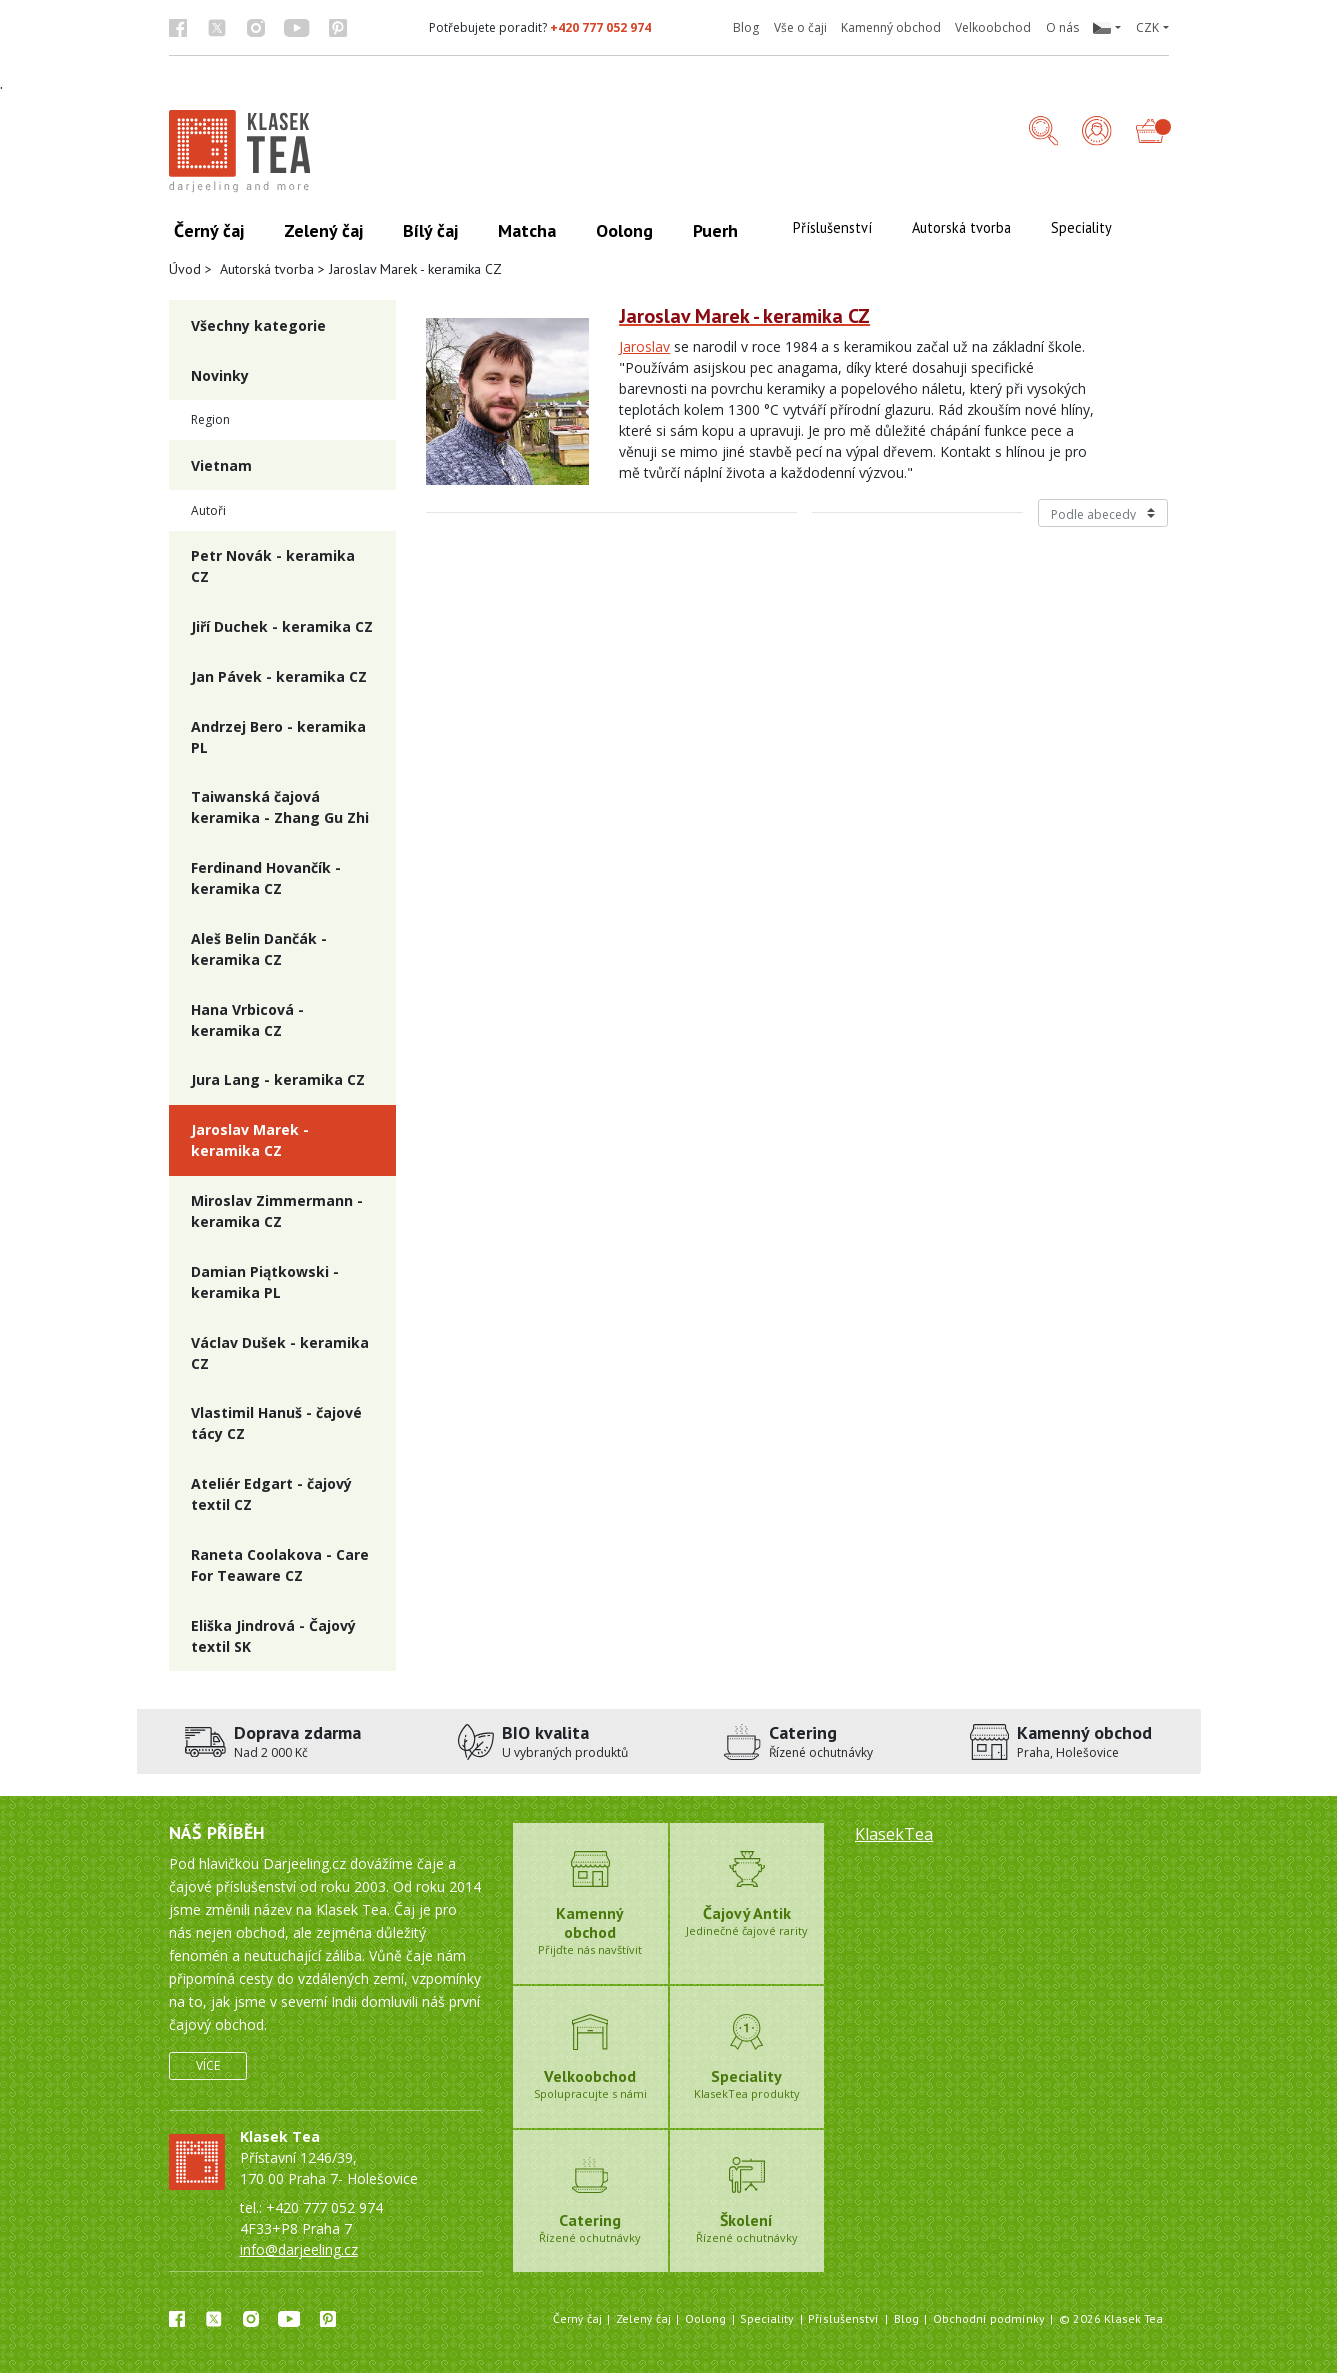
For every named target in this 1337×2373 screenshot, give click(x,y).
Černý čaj (577, 2318)
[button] (1107, 28)
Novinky (220, 375)
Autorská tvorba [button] (961, 227)
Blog (746, 27)
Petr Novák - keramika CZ (273, 566)
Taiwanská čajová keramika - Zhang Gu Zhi (280, 807)
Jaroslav (644, 346)
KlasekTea (894, 1834)
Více (208, 2065)
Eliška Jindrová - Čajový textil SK (273, 1636)
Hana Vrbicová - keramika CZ (247, 1020)
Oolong (705, 2318)
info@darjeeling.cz (299, 2249)
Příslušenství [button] (832, 227)
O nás (1062, 27)
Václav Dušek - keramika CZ (280, 1353)
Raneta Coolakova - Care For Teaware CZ (280, 1565)
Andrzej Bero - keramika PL (278, 737)
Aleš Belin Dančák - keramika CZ (259, 949)
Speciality (767, 2318)
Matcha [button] (527, 230)
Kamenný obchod (891, 27)
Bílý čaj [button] (430, 230)
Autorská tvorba (267, 269)
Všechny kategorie (258, 325)
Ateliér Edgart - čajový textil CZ (271, 1494)
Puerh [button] (715, 230)
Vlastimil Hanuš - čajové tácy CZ (276, 1423)
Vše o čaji (800, 27)
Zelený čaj (643, 2318)
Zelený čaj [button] (323, 230)
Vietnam (221, 465)
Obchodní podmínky (989, 2318)
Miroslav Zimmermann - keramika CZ (277, 1211)
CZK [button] (1147, 27)
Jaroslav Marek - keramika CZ (250, 1140)
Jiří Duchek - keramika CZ (282, 626)
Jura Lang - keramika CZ (278, 1079)
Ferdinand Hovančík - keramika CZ (266, 878)
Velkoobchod (993, 27)
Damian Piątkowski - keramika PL (265, 1282)
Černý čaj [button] (209, 230)
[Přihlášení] (1097, 132)
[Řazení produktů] (1103, 513)
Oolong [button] (624, 230)
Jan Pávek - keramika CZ (279, 676)
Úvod (185, 269)
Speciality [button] (1081, 227)
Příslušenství (843, 2318)
